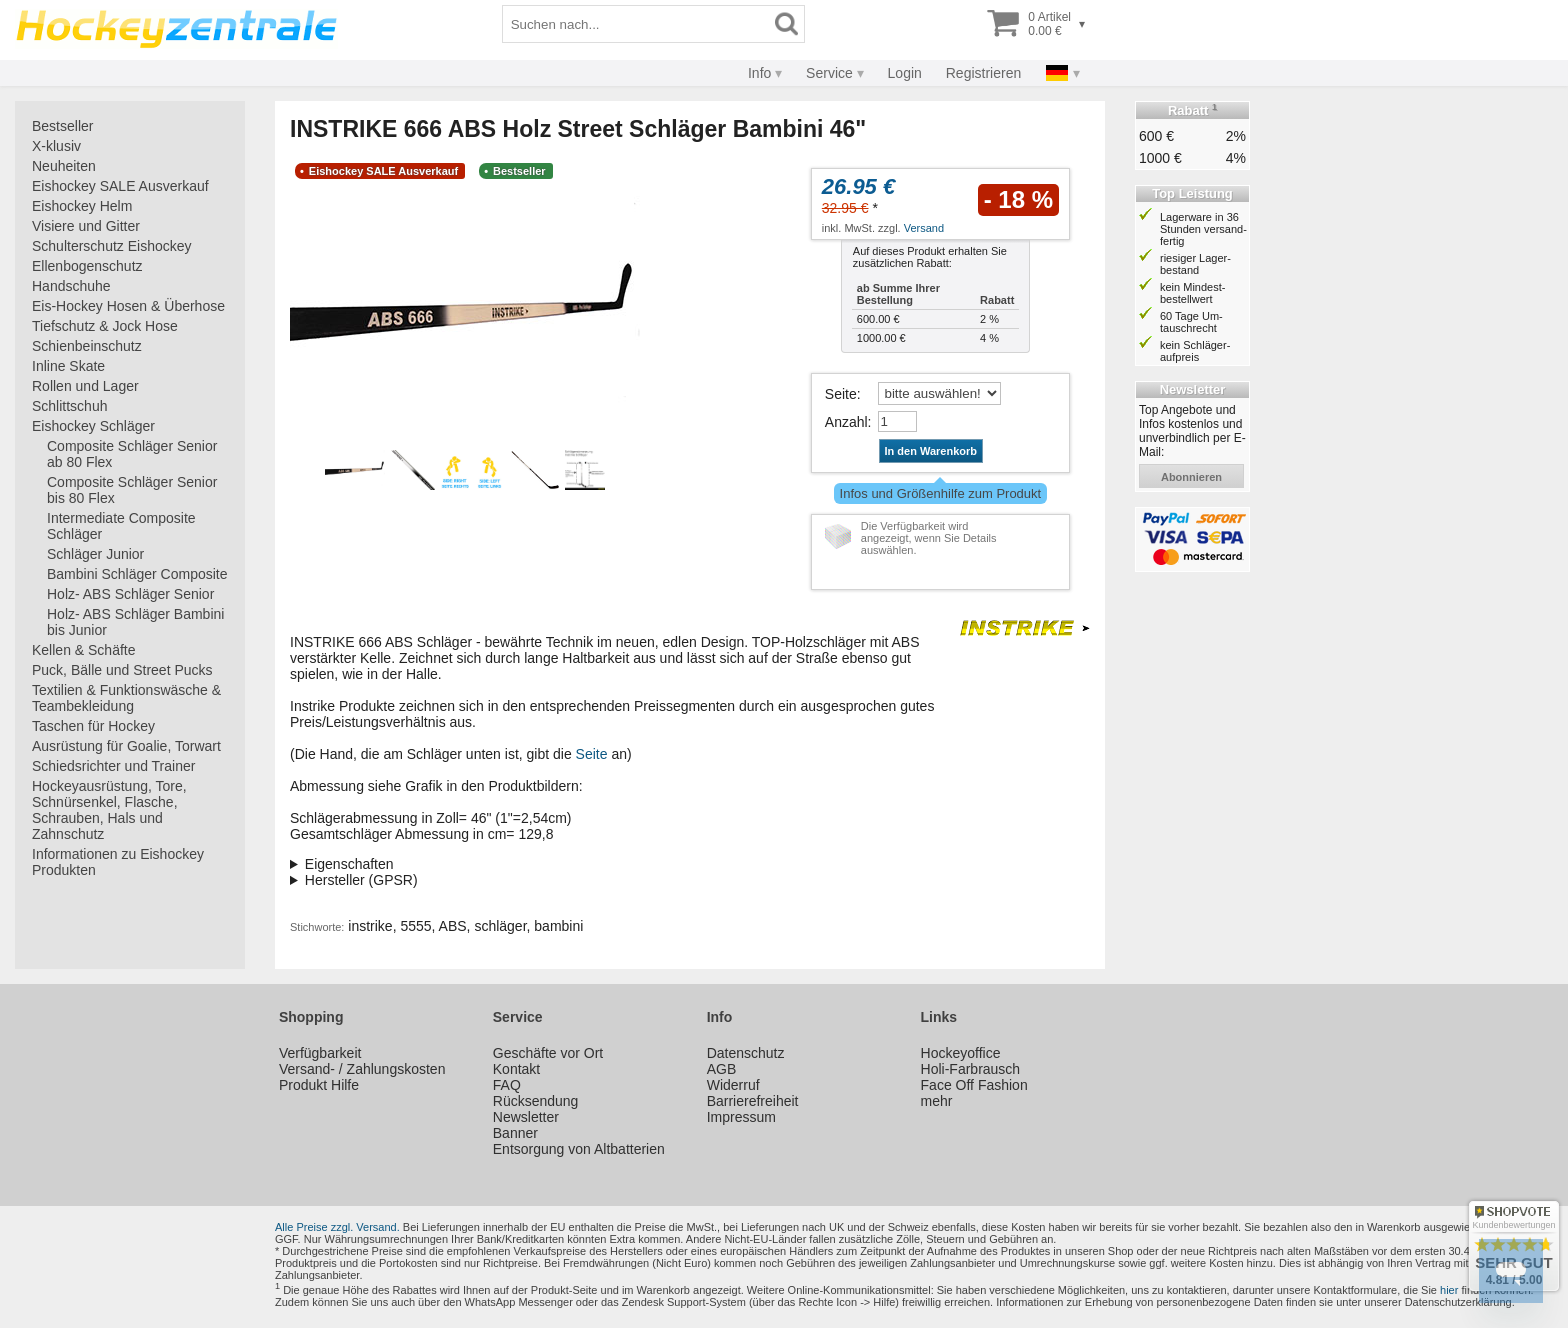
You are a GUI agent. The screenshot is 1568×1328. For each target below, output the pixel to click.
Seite (841, 394)
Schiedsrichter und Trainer (113, 766)
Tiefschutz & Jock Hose (105, 326)
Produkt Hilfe (319, 1085)
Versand (924, 228)
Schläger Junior (95, 554)
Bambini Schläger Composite (137, 574)
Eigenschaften (349, 864)
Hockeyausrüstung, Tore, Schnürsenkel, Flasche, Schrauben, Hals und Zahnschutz (109, 810)
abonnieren (1191, 477)
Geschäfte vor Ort (548, 1053)
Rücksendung (536, 1101)
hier (1449, 1290)
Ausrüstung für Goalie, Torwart (126, 746)
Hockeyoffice (961, 1053)
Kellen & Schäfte (84, 650)
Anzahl (846, 422)
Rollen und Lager (85, 386)
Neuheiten (64, 166)
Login (905, 73)
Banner (515, 1133)
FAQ (507, 1085)
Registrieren (983, 73)
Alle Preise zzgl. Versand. (337, 1227)
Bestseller (62, 126)
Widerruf (733, 1085)
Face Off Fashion (974, 1085)
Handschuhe (71, 286)
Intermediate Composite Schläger (121, 526)
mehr (937, 1101)
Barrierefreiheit (753, 1101)
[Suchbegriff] (636, 24)
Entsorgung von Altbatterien (579, 1149)
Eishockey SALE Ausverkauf (120, 186)
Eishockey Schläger (93, 426)
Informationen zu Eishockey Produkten (118, 862)
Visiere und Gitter (86, 226)
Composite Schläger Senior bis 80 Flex (132, 490)
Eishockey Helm (82, 206)
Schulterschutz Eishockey (112, 246)
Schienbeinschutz (87, 346)
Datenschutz (746, 1053)
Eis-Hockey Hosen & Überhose (128, 306)
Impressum (741, 1117)
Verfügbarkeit (320, 1053)
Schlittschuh (69, 406)
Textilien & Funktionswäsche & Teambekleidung (126, 698)
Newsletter (526, 1117)
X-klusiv (56, 146)
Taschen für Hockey (93, 726)
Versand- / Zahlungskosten (362, 1069)
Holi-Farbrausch (971, 1069)
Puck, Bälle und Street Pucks (122, 670)
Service (829, 73)
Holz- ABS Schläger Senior (130, 594)
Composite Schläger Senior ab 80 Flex (132, 454)
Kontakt (516, 1069)
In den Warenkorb (931, 451)
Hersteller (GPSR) (361, 880)
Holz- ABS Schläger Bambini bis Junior (135, 622)
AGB (722, 1069)
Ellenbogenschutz (87, 266)
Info (759, 73)
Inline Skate (68, 366)
